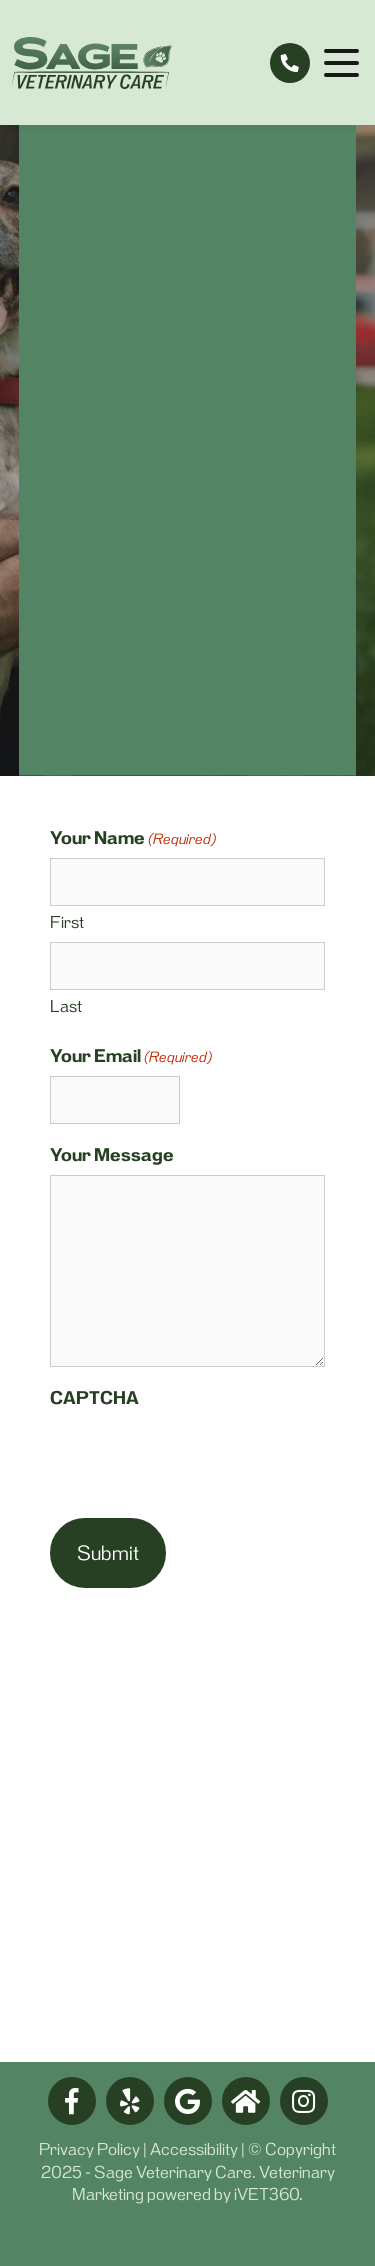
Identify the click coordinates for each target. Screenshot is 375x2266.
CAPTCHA (94, 1398)
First (67, 922)
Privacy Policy (89, 2149)
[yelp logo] (130, 2101)
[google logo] (188, 2101)
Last (66, 1006)
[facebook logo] (72, 2101)
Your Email (131, 1056)
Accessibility (194, 2149)
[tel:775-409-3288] (290, 63)
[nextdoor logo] (246, 2101)
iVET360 (266, 2194)
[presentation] (202, 1457)
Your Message (112, 1155)
